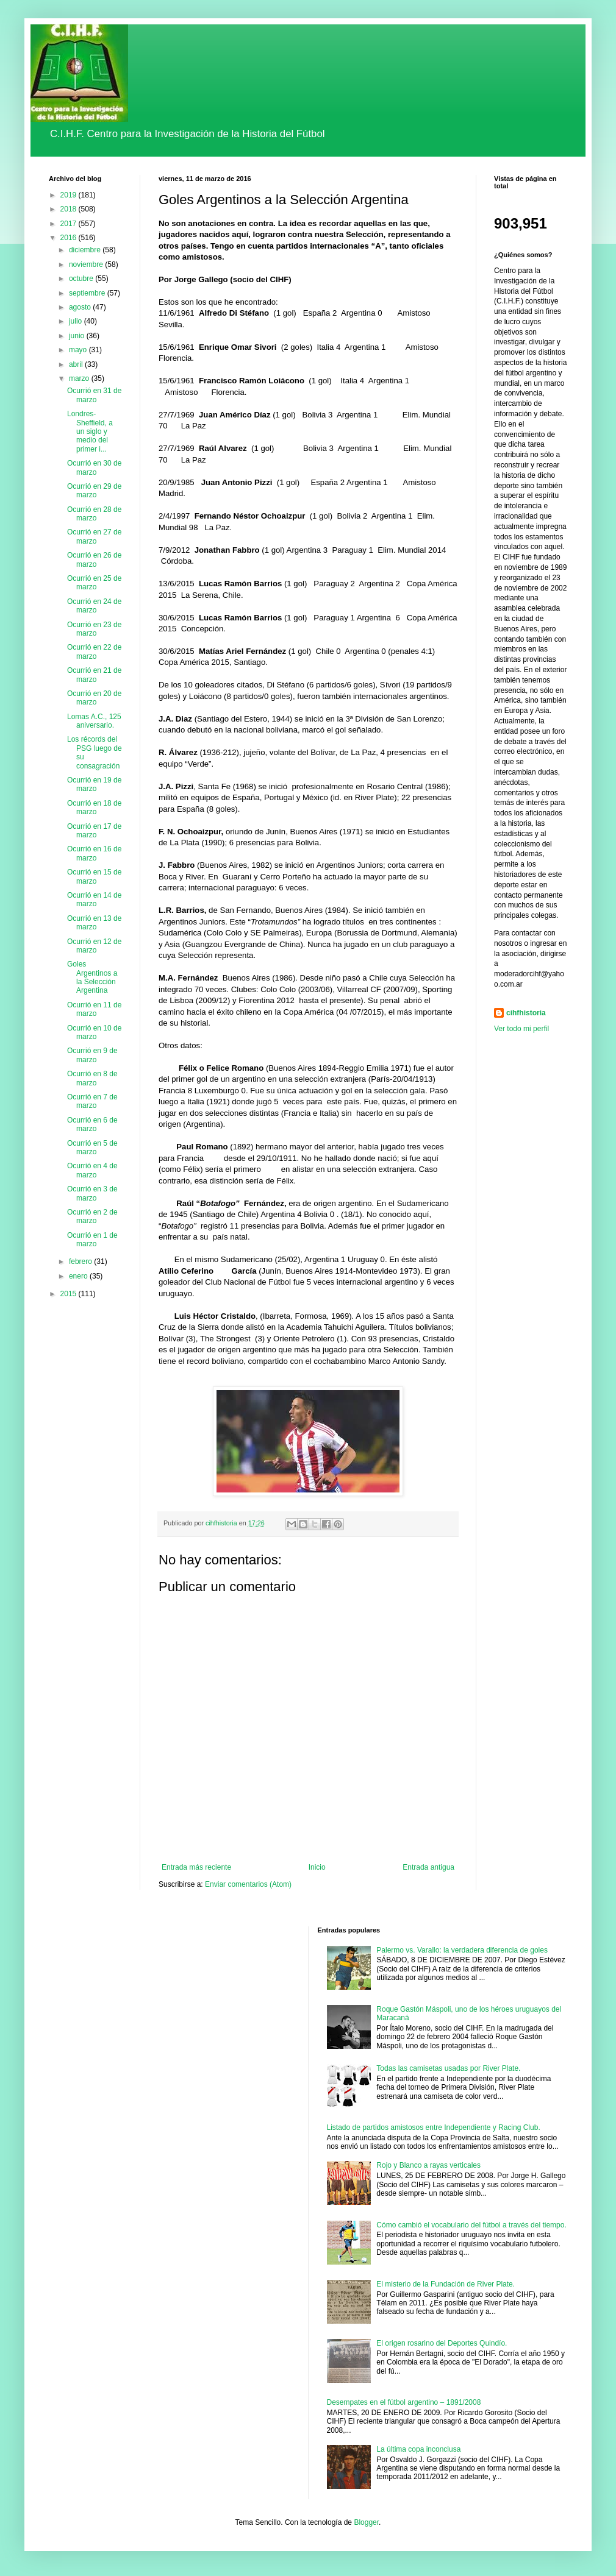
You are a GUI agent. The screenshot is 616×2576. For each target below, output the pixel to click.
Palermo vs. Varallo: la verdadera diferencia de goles (462, 1950)
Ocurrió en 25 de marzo (94, 582)
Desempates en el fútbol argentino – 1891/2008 (404, 2402)
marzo (80, 378)
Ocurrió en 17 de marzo (94, 830)
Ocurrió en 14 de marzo (94, 899)
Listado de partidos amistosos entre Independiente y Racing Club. (433, 2127)
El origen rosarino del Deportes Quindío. (441, 2343)
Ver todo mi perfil (521, 1028)
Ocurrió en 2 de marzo (92, 1216)
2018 (69, 209)
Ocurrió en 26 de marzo (94, 559)
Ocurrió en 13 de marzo (94, 922)
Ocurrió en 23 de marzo (94, 628)
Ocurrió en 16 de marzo (94, 853)
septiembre (88, 293)
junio (78, 336)
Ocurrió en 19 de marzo (94, 784)
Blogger (366, 2522)
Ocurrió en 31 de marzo (94, 394)
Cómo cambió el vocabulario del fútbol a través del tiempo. (471, 2225)
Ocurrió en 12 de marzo (94, 945)
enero (79, 1276)
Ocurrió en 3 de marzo (92, 1193)
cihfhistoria (526, 1013)
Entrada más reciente (196, 1867)
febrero (81, 1261)
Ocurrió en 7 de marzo (92, 1101)
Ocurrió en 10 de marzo (94, 1032)
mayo (79, 350)
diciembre (85, 250)
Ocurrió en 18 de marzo (94, 807)
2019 (69, 195)
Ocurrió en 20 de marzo (94, 697)
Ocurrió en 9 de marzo (92, 1054)
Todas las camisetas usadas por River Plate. (448, 2068)
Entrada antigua (428, 1867)
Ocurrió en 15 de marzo (94, 876)
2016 (69, 237)
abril (77, 364)
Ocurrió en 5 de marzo (92, 1147)
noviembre (87, 264)
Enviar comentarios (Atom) (248, 1884)
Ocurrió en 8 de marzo (92, 1078)
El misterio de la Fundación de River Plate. (445, 2284)
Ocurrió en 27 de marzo (94, 536)
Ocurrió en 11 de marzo (94, 1009)
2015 (69, 1294)
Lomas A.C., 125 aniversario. (94, 720)
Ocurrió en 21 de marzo (94, 674)
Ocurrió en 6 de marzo (92, 1124)
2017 (69, 223)
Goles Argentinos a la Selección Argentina (92, 977)
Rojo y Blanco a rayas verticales (428, 2165)
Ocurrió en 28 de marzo (94, 513)
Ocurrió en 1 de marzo (92, 1239)
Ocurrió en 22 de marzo (94, 651)
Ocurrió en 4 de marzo (92, 1170)
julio (76, 321)
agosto (81, 307)
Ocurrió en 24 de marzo (94, 605)
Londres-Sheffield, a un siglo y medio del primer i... (90, 431)
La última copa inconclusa (418, 2449)
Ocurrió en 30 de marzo (94, 467)
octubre (82, 278)
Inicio (317, 1867)
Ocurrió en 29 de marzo (94, 490)
